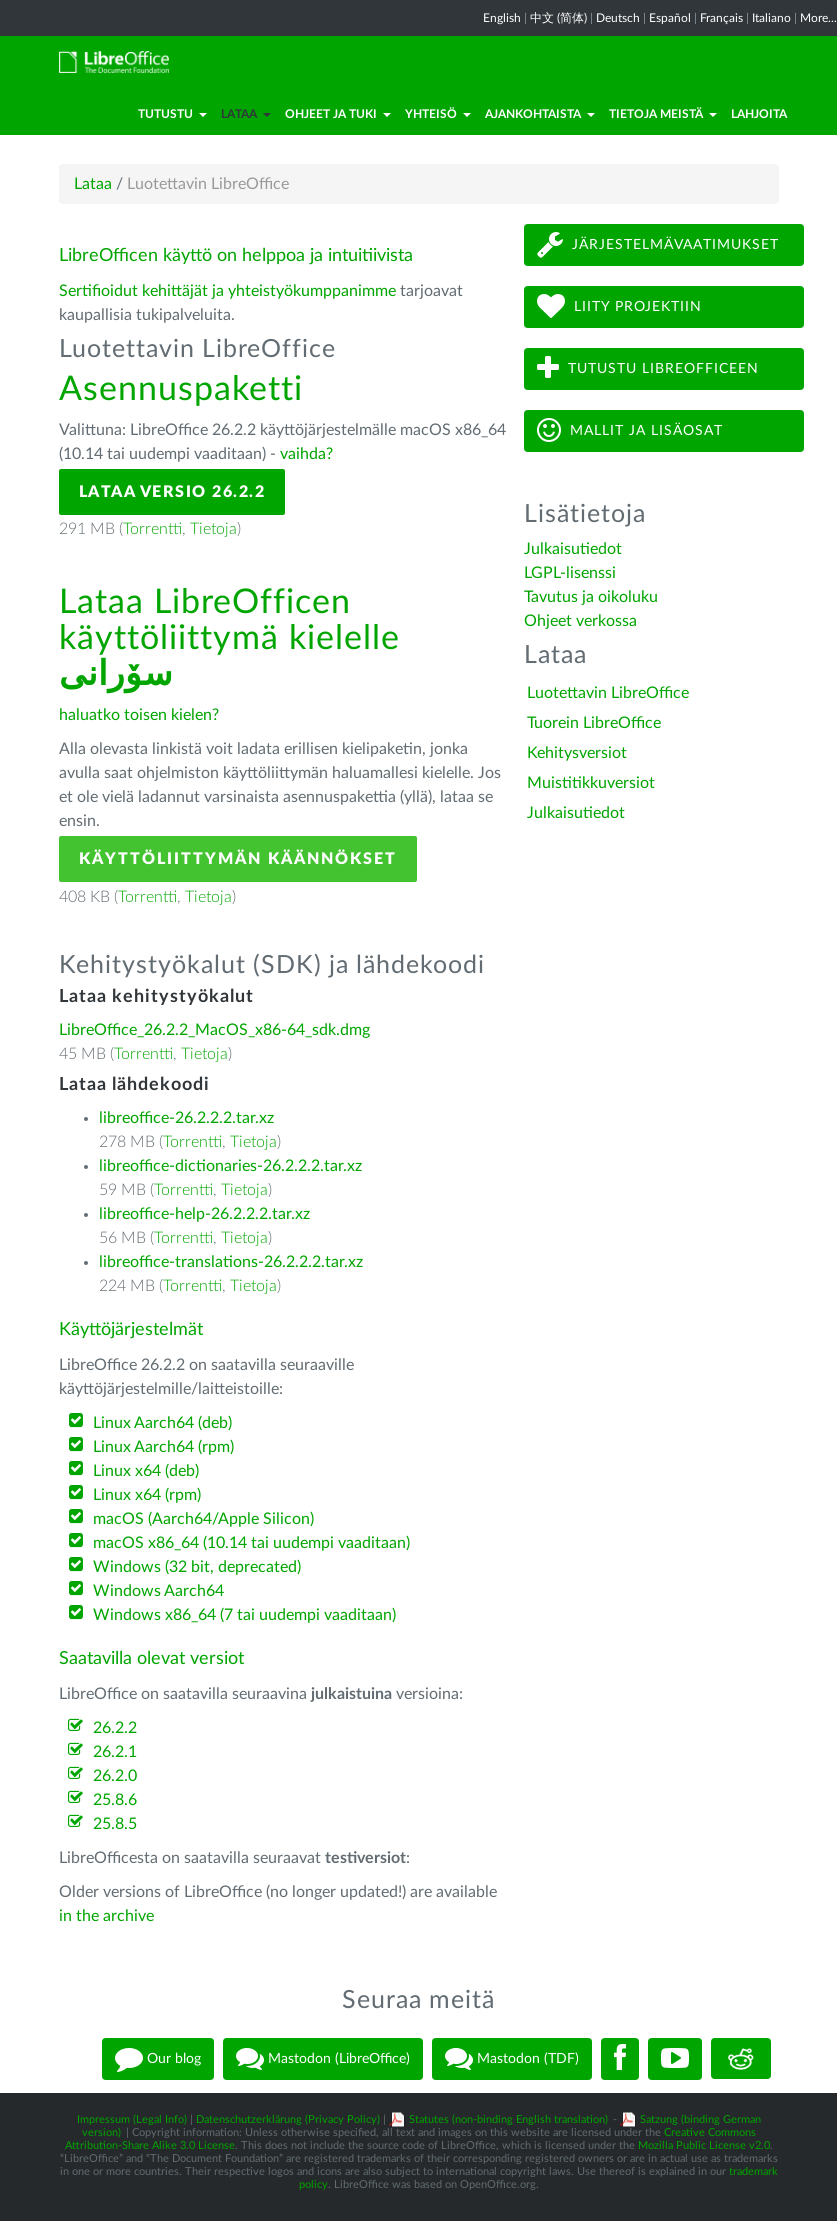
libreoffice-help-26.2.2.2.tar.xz (204, 1214)
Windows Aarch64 (158, 1591)
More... (818, 18)
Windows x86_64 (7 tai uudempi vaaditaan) (244, 1615)
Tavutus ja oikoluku (591, 597)
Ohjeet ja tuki (338, 114)
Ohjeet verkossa (580, 621)
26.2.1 (115, 1752)
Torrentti (152, 529)
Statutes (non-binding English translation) (508, 2119)
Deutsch (618, 18)
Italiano (771, 18)
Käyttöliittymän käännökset (238, 859)
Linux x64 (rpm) (147, 1495)
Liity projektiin (619, 306)
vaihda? (306, 454)
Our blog (158, 2059)
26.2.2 (115, 1728)
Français (721, 18)
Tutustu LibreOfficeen (648, 368)
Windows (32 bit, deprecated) (197, 1567)
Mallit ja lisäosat (630, 430)
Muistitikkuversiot (591, 783)
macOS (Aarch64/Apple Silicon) (203, 1519)
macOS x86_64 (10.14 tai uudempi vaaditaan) (251, 1543)
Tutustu (172, 114)
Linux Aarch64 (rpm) (163, 1447)
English (502, 18)
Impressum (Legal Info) (132, 2119)
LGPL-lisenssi (570, 573)
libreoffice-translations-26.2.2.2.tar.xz (231, 1262)
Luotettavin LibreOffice (608, 693)
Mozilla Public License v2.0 (704, 2145)
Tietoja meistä (663, 114)
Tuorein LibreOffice (594, 723)
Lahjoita (759, 114)
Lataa (246, 114)
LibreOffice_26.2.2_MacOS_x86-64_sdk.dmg (214, 1030)
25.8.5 (115, 1824)
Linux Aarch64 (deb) (162, 1423)
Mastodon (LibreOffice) (323, 2059)
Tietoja (213, 529)
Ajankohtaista (540, 114)
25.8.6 (115, 1800)
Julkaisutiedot (573, 549)
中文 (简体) (558, 18)
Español (670, 18)
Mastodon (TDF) (512, 2059)
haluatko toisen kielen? (139, 715)
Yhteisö (438, 114)
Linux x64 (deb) (146, 1471)
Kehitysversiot (577, 753)
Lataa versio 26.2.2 (172, 492)
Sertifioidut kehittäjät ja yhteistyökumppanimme (227, 291)
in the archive (106, 1916)
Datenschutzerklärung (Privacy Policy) (288, 2119)
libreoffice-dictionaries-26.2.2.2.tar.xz (230, 1166)
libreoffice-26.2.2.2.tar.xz (186, 1118)
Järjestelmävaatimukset (658, 244)
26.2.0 (115, 1776)
